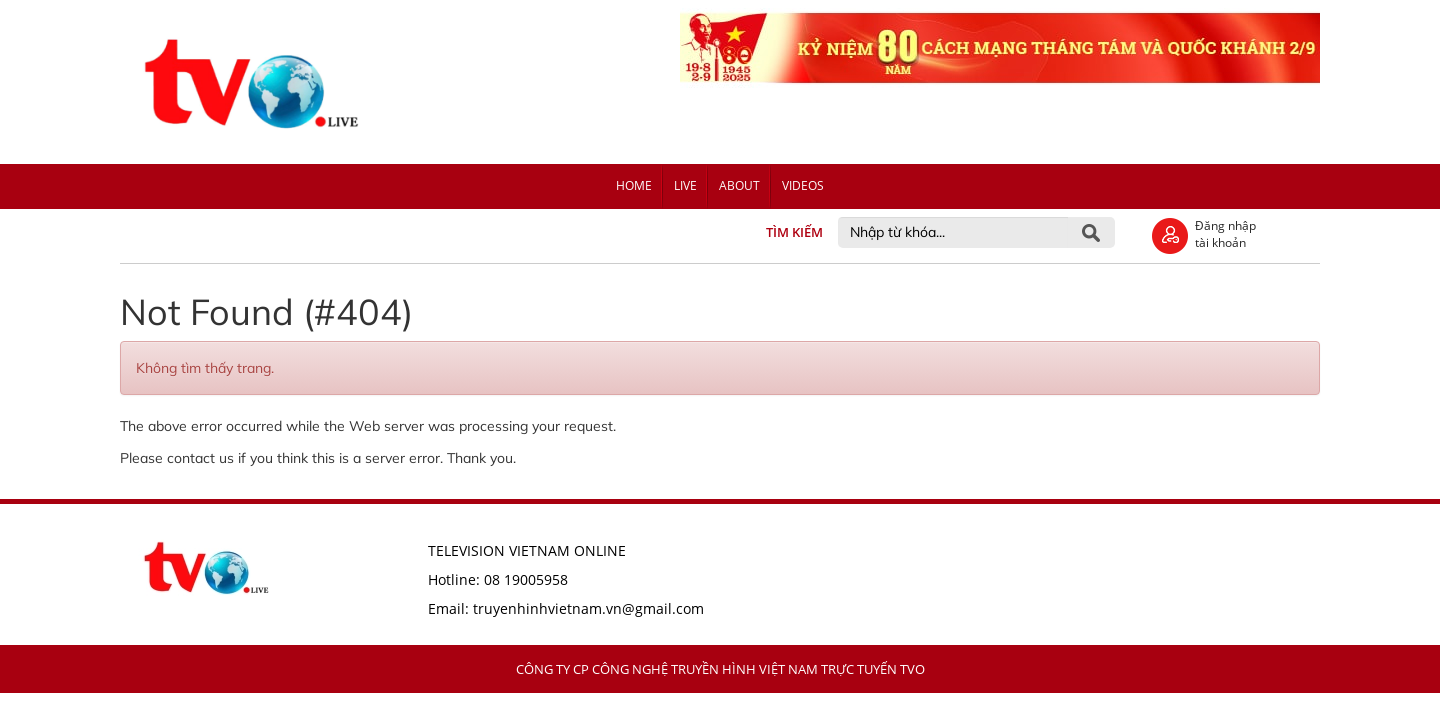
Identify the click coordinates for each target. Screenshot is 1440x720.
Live (685, 185)
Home (634, 185)
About (739, 185)
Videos (803, 185)
